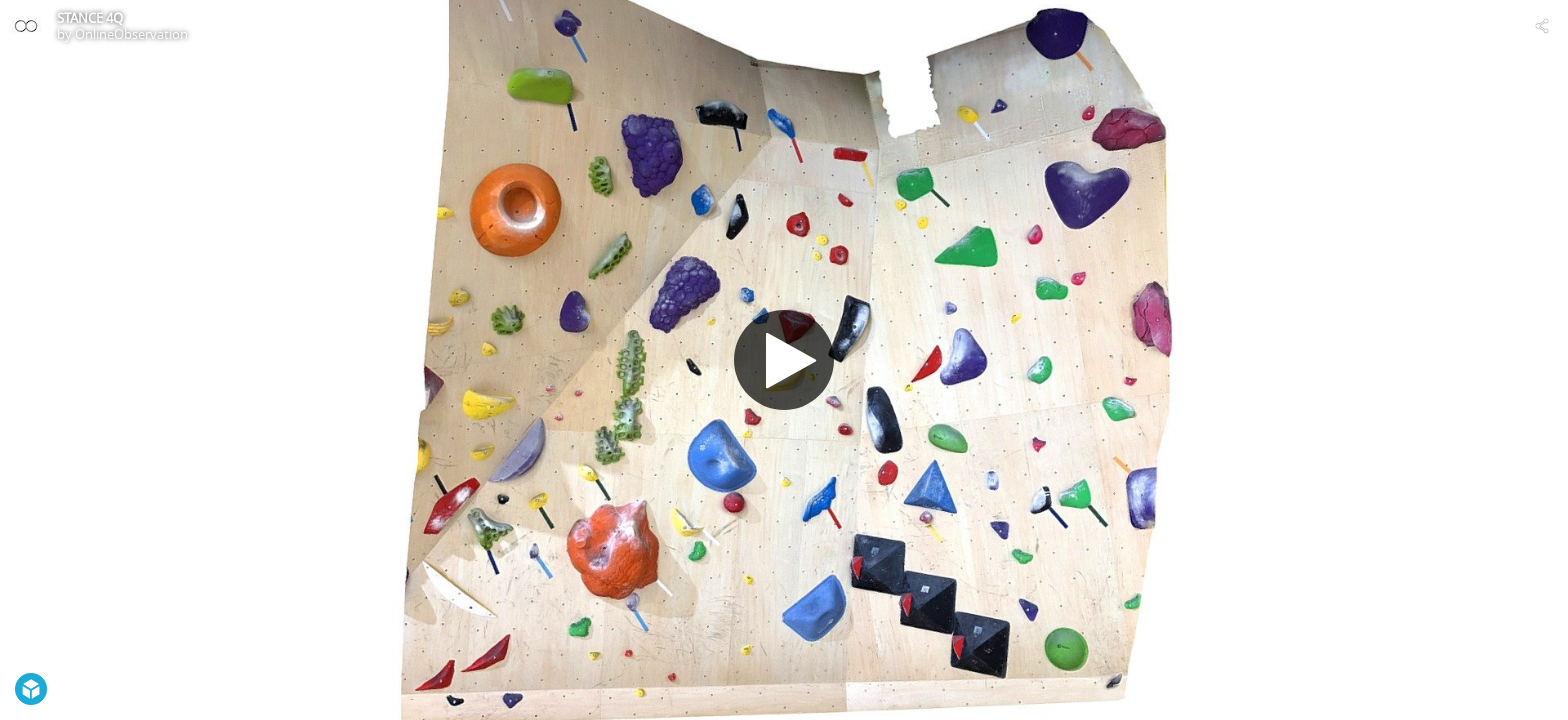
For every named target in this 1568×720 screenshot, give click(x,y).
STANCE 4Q (90, 18)
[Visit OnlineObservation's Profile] (26, 26)
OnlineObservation (131, 34)
